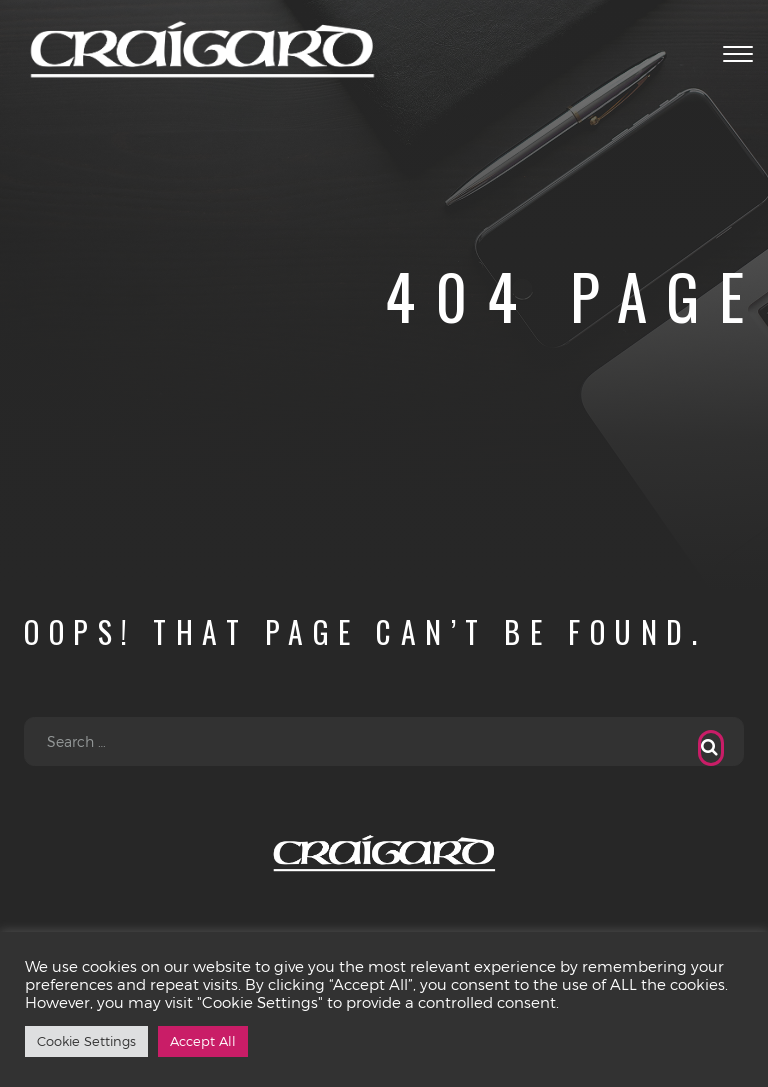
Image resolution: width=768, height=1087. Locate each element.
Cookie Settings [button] (86, 1041)
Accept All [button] (203, 1041)
